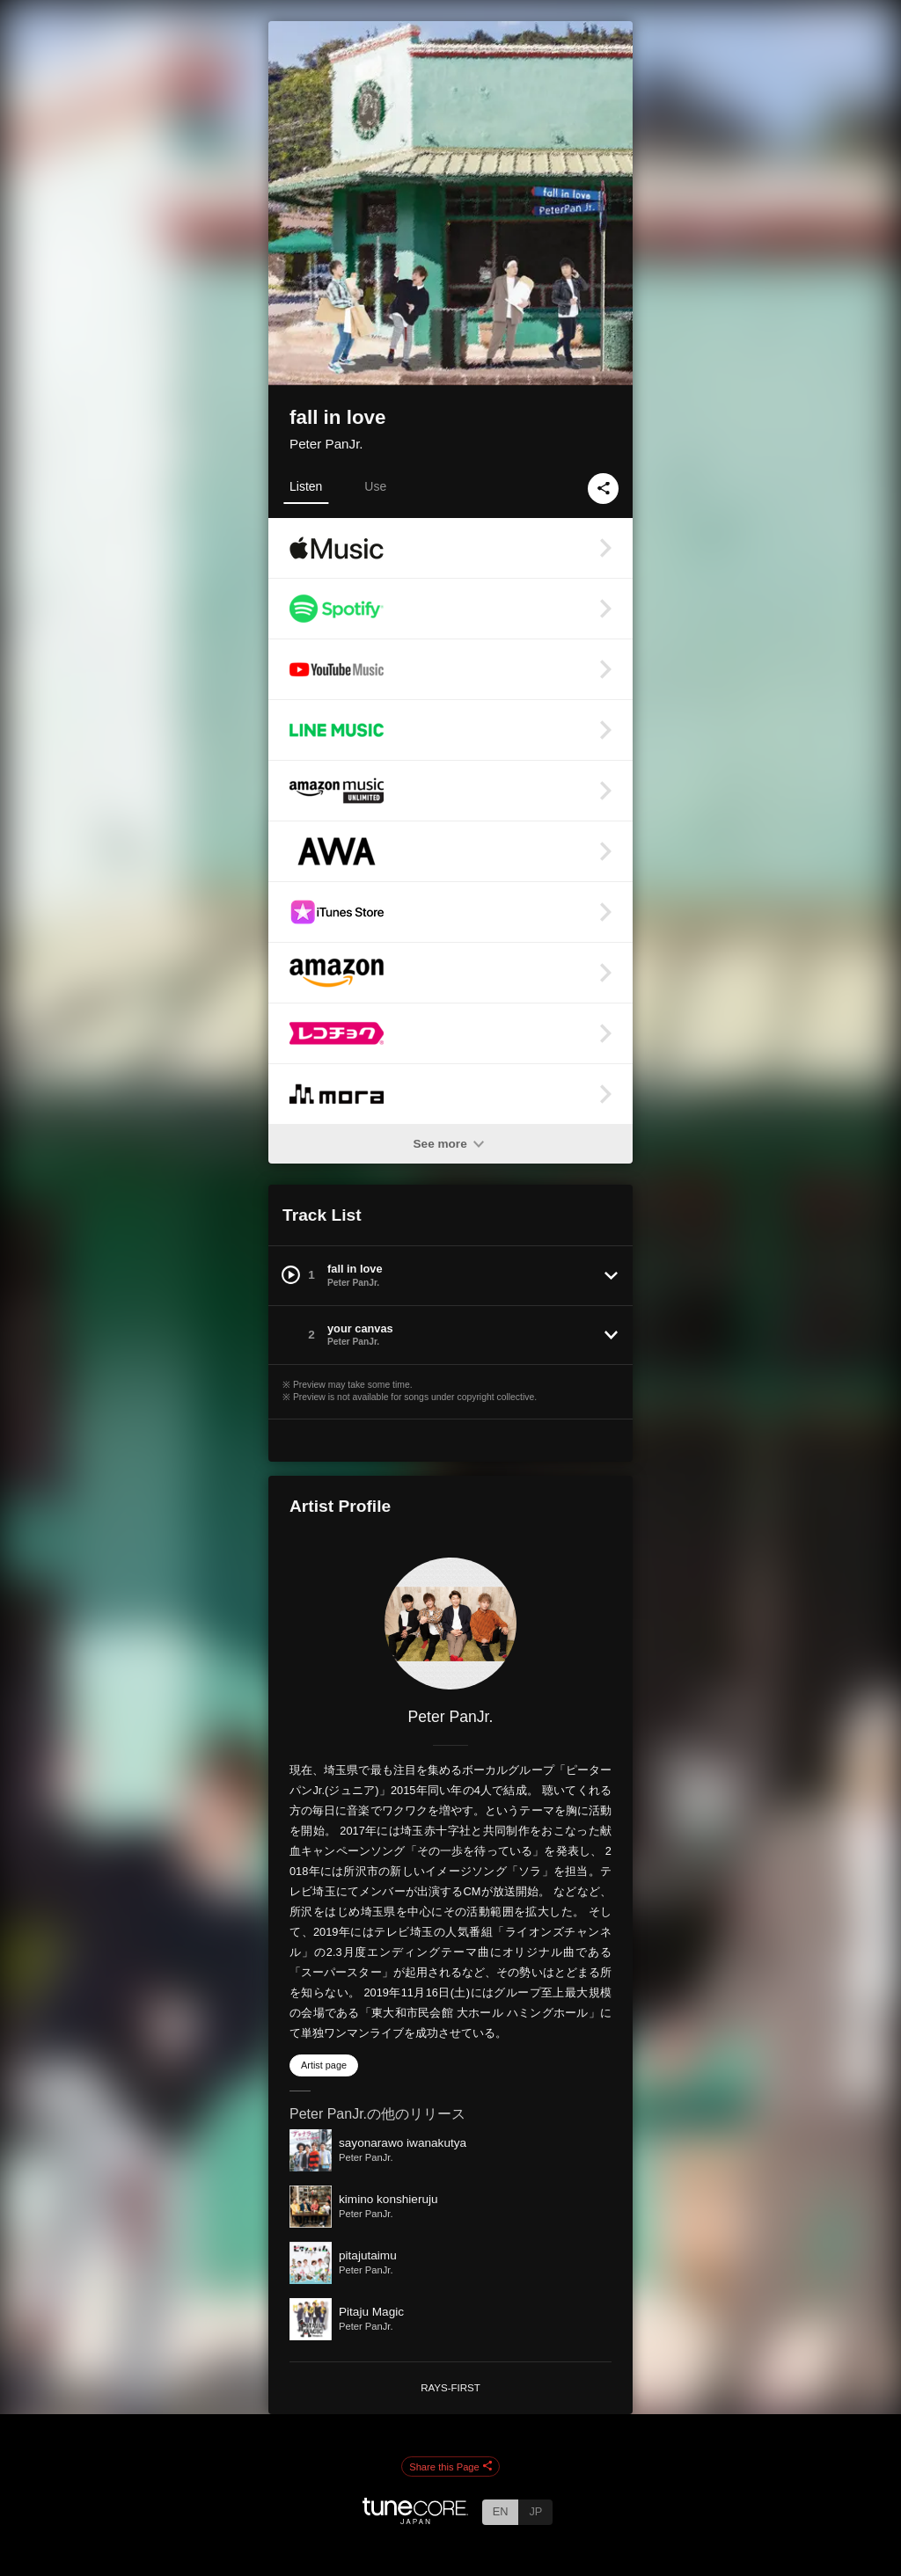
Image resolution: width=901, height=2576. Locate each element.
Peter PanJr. (326, 443)
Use (375, 486)
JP (535, 2511)
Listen (305, 486)
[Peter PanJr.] (450, 1623)
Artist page (324, 2065)
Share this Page (450, 2467)
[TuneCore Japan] (415, 2519)
